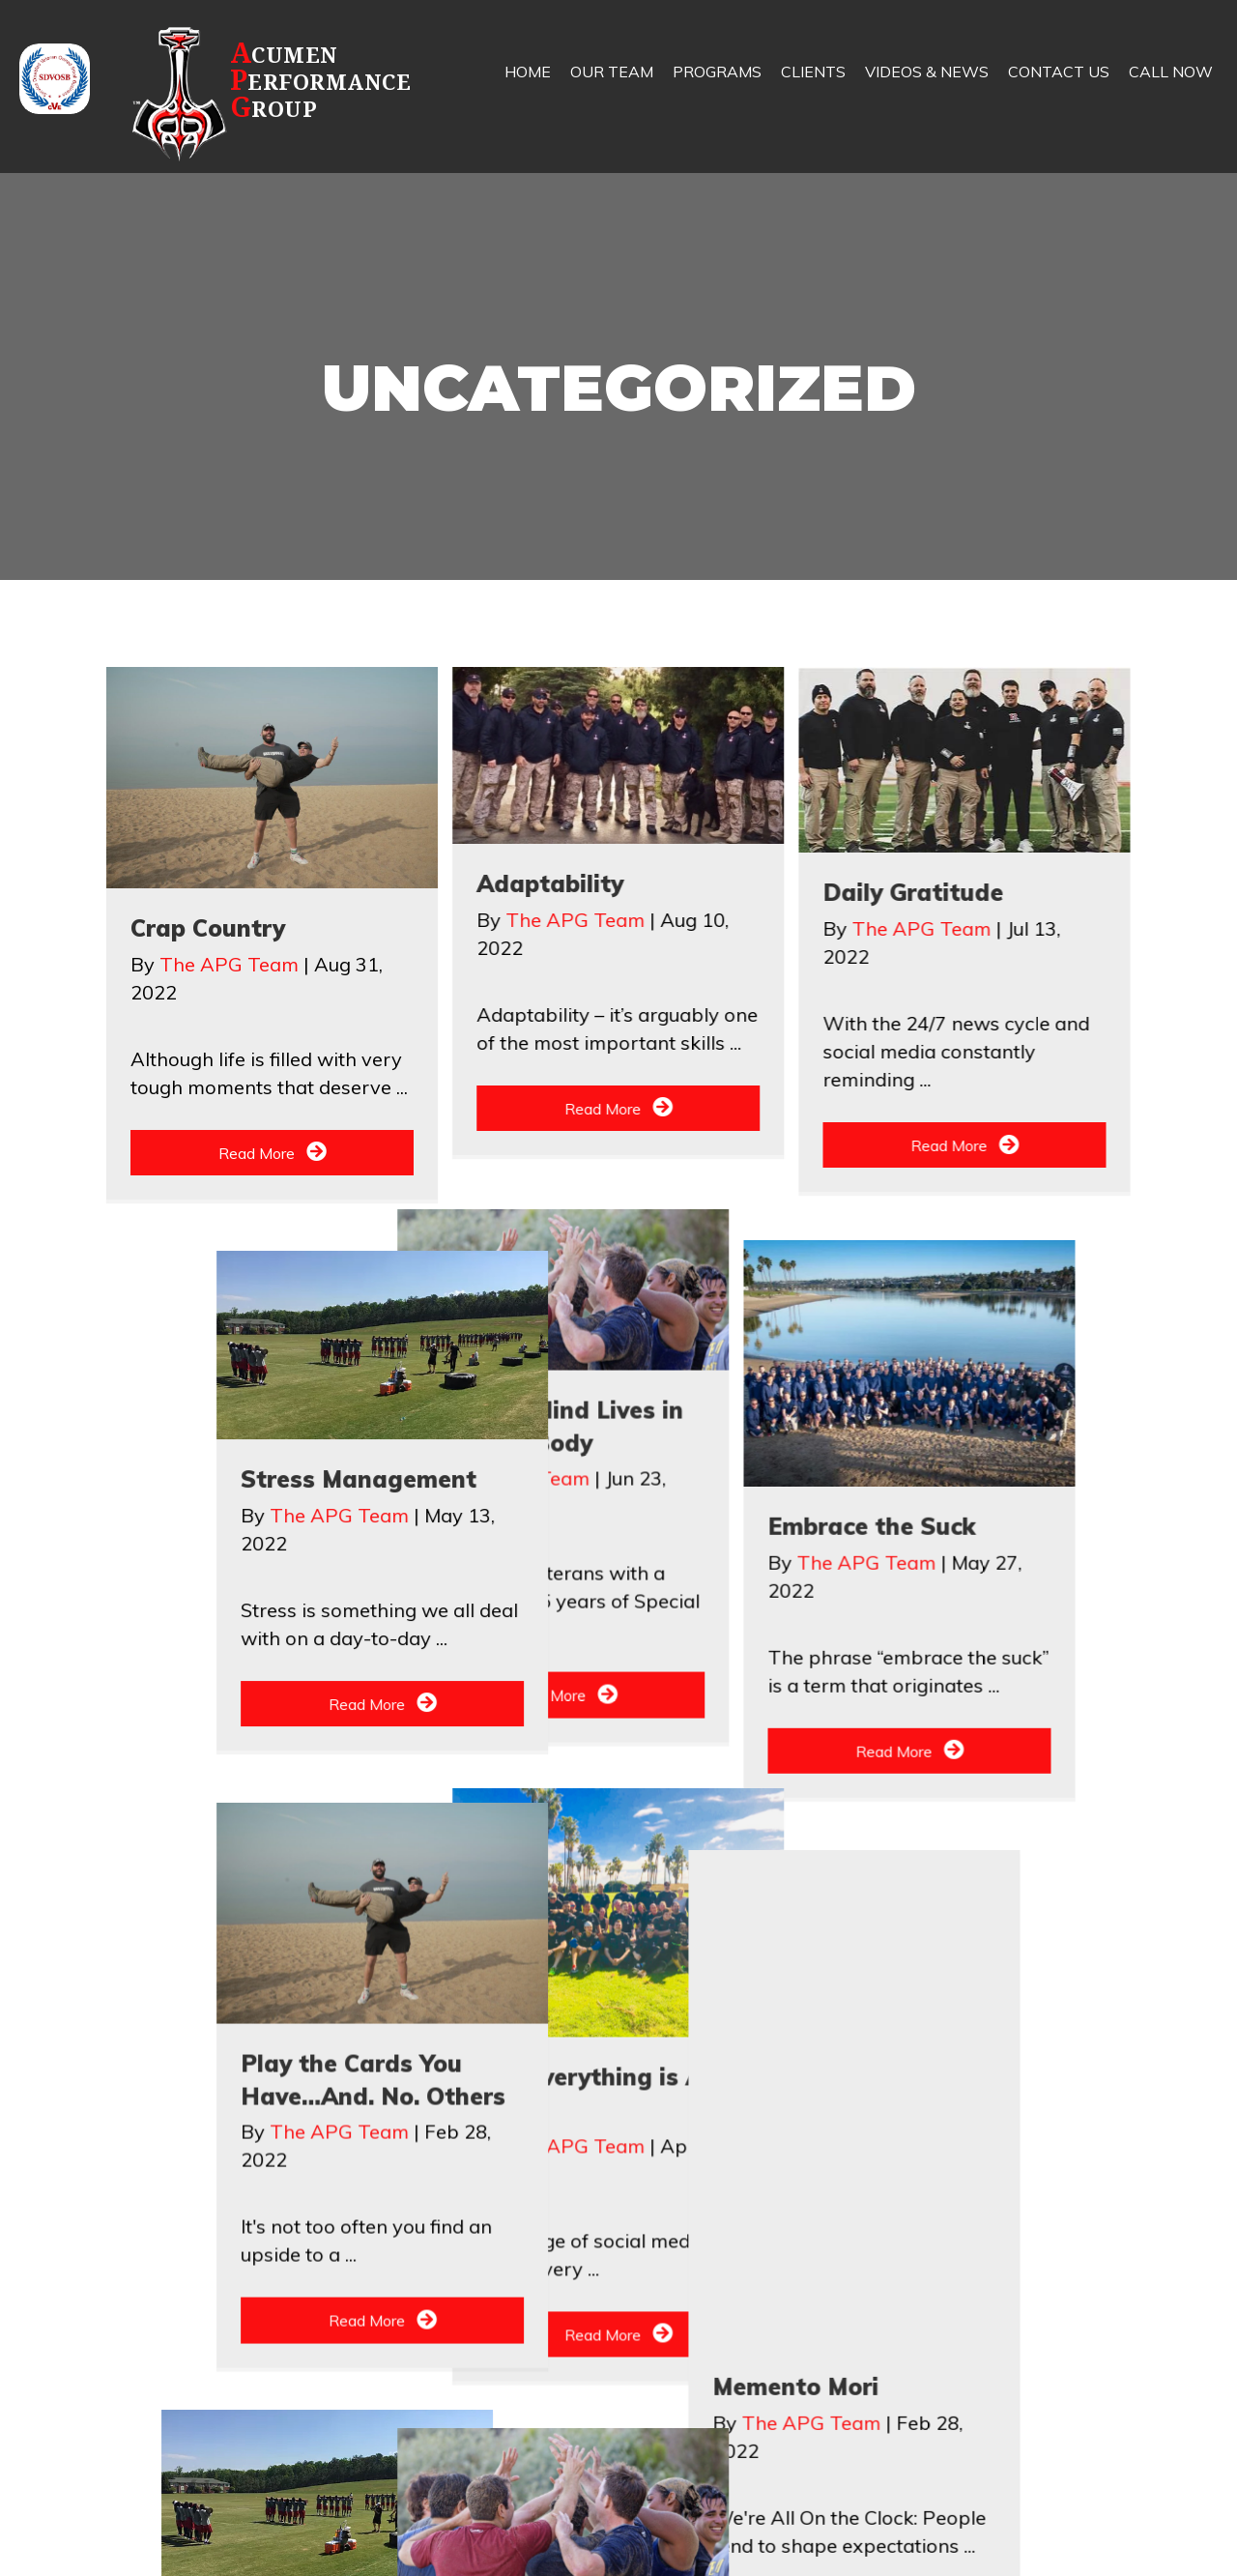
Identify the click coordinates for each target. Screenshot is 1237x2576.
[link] (528, 86)
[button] (272, 1152)
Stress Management (940, 1594)
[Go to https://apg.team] (286, 93)
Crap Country (207, 927)
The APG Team (231, 964)
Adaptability (549, 883)
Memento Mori (248, 2413)
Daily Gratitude (912, 892)
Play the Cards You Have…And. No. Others (960, 2397)
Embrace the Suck (580, 1624)
